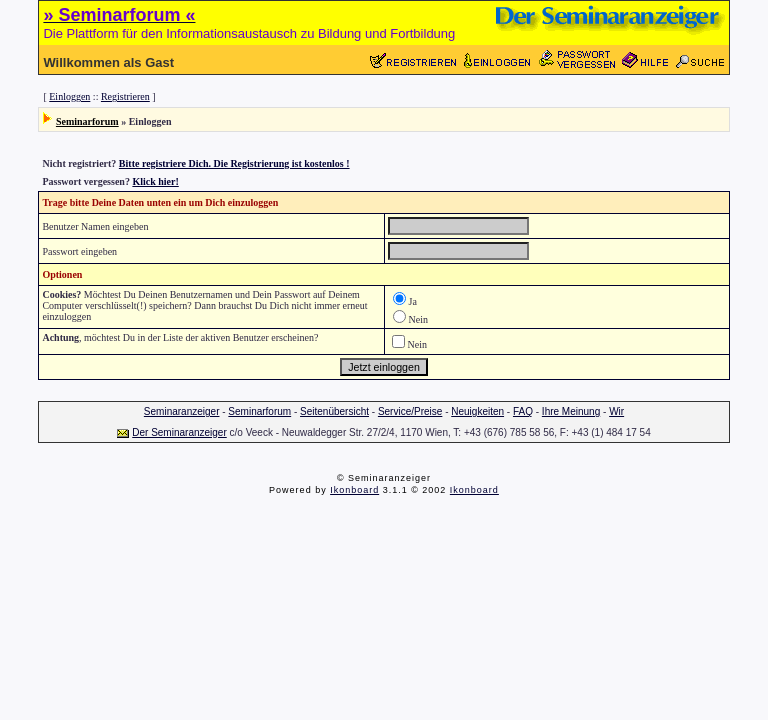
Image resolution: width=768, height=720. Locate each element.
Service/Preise (410, 411)
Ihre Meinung (571, 411)
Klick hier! (155, 181)
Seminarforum (87, 121)
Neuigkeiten (477, 411)
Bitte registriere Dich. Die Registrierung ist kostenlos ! (234, 163)
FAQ (523, 411)
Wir (616, 411)
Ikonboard (354, 490)
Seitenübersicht (334, 411)
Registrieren (125, 96)
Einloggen (69, 96)
